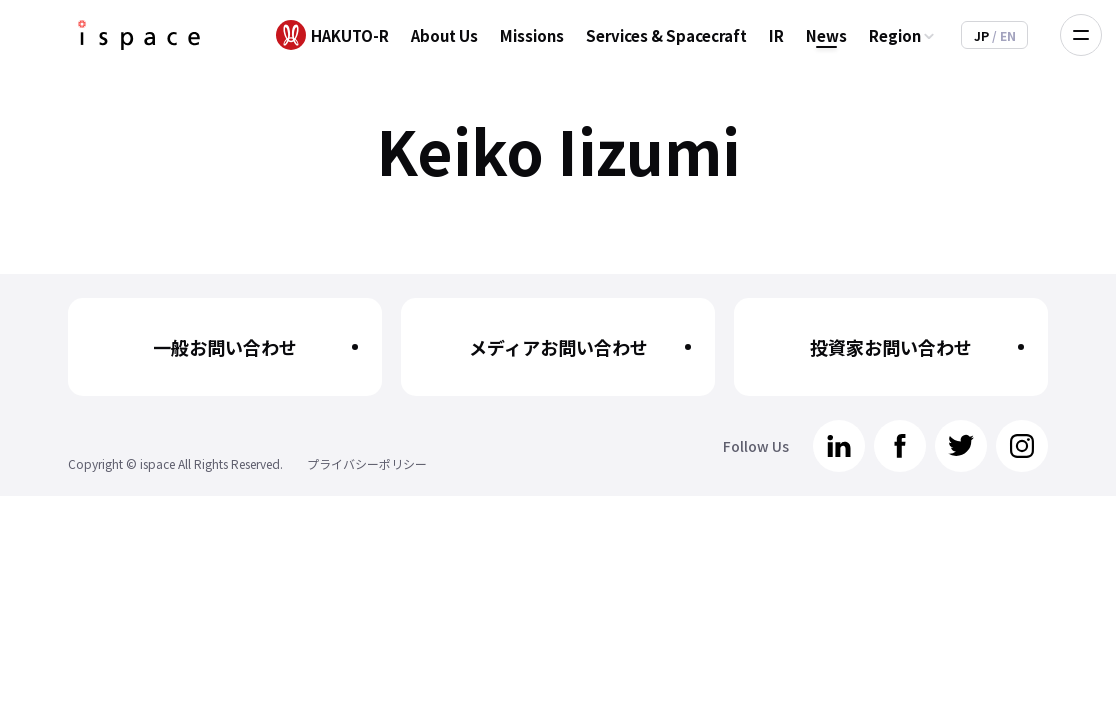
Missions (532, 35)
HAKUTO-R (350, 35)
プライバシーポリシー (367, 463)
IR (776, 35)
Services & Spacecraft (666, 35)
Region (895, 35)
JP (983, 35)
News (826, 35)
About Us (444, 35)
